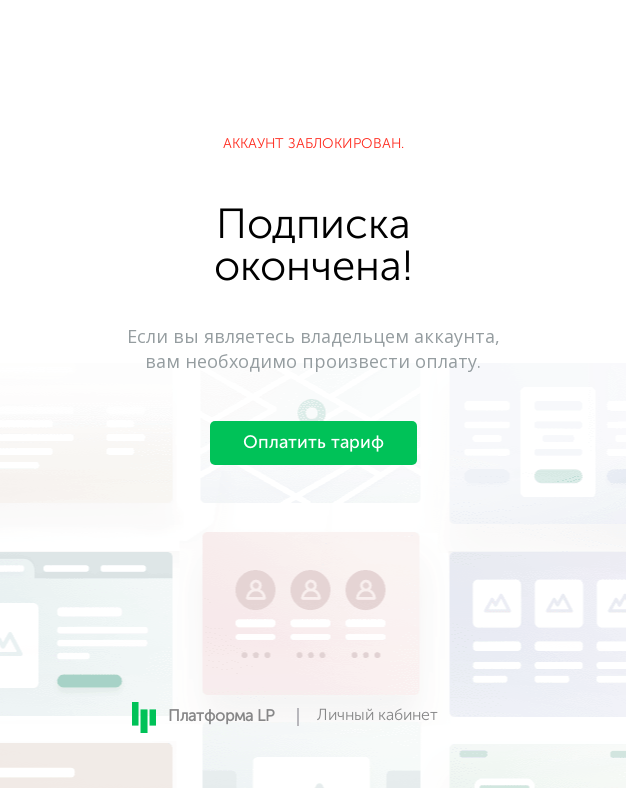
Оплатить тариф (313, 443)
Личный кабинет (377, 716)
